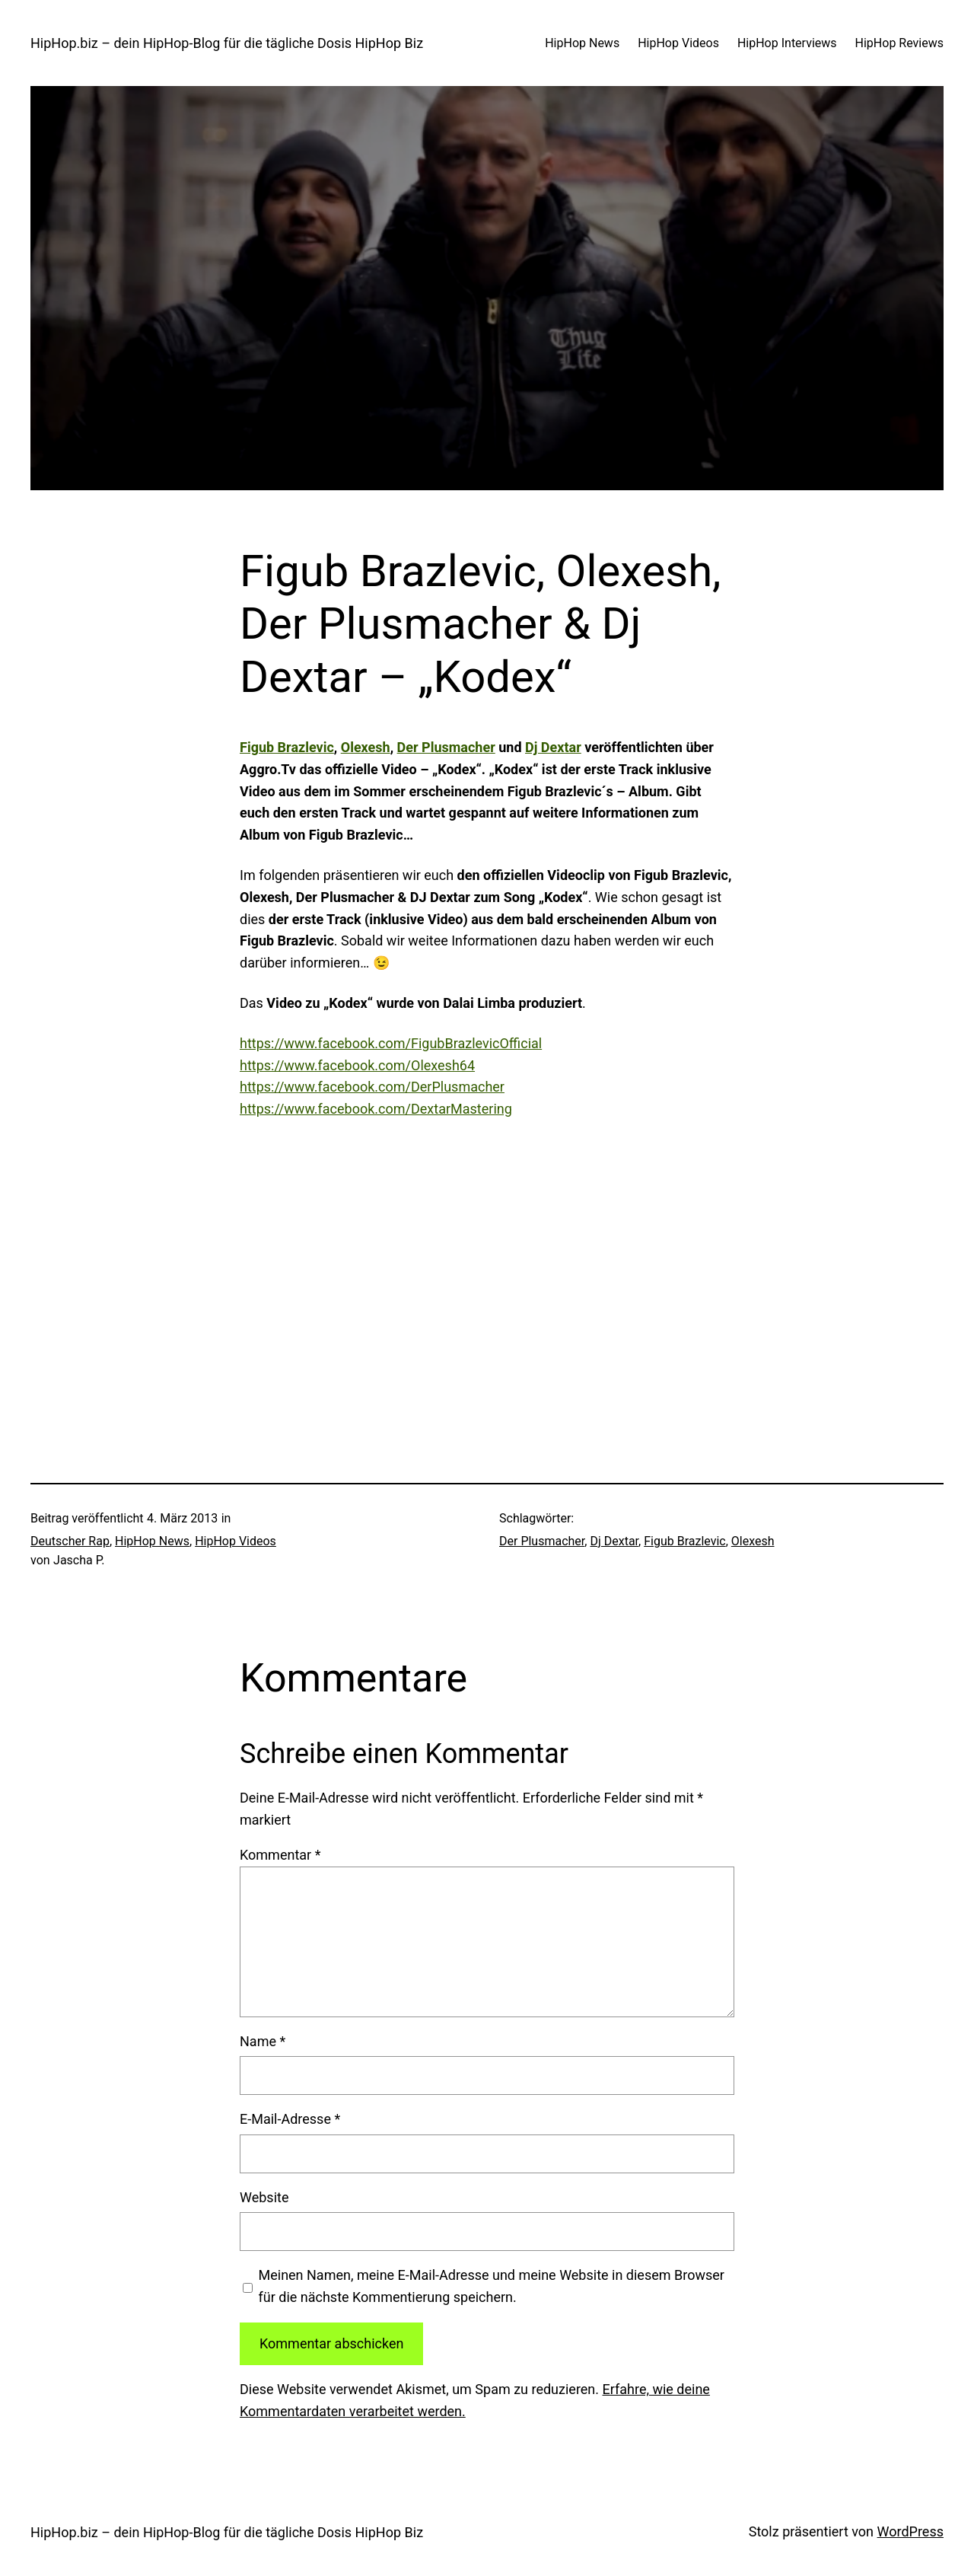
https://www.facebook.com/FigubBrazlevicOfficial (391, 1043)
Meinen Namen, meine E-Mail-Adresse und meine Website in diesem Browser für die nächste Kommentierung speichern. (491, 2286)
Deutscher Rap (70, 1541)
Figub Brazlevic (287, 747)
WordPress (910, 2531)
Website (264, 2197)
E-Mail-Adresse (290, 2119)
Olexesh (365, 747)
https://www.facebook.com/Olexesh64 (357, 1065)
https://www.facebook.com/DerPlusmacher (372, 1087)
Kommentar (280, 1855)
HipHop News (152, 1541)
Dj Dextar (553, 747)
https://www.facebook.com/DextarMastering (376, 1109)
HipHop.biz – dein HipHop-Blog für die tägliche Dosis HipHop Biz (226, 43)
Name (262, 2041)
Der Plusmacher (446, 747)
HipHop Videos (235, 1541)
